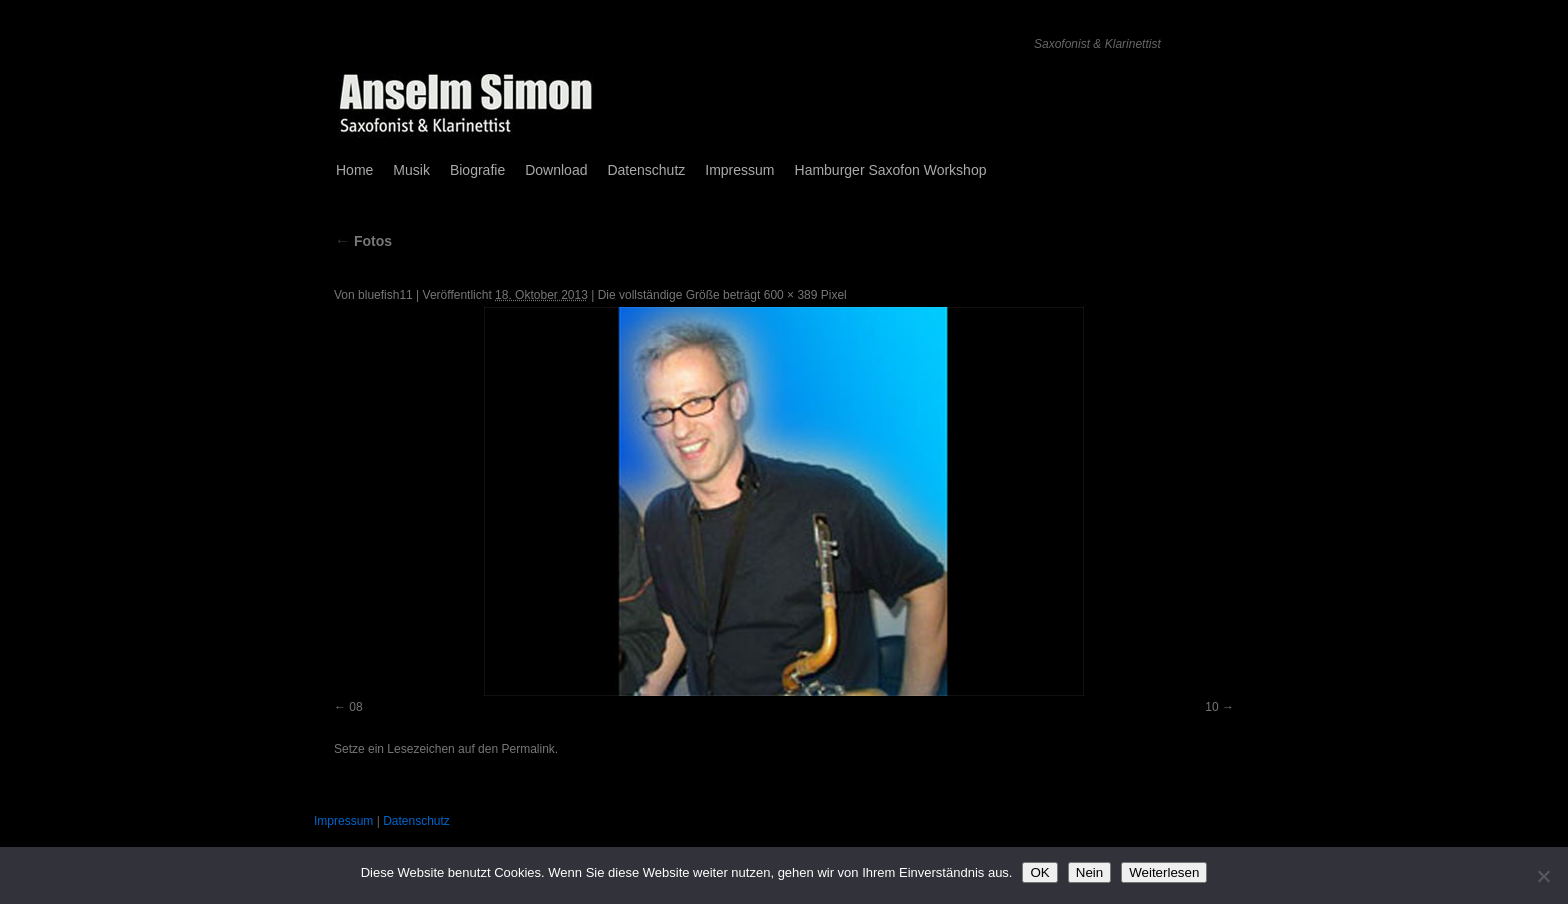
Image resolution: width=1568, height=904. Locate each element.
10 (1211, 707)
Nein (1089, 872)
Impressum (739, 170)
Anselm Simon (418, 37)
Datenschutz (646, 170)
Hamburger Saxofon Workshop (891, 170)
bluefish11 (385, 295)
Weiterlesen (1164, 872)
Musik (411, 170)
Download (556, 170)
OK (1039, 872)
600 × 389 (791, 295)
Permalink (527, 749)
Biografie (477, 170)
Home (354, 170)
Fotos (363, 241)
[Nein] (1543, 876)
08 (355, 707)
